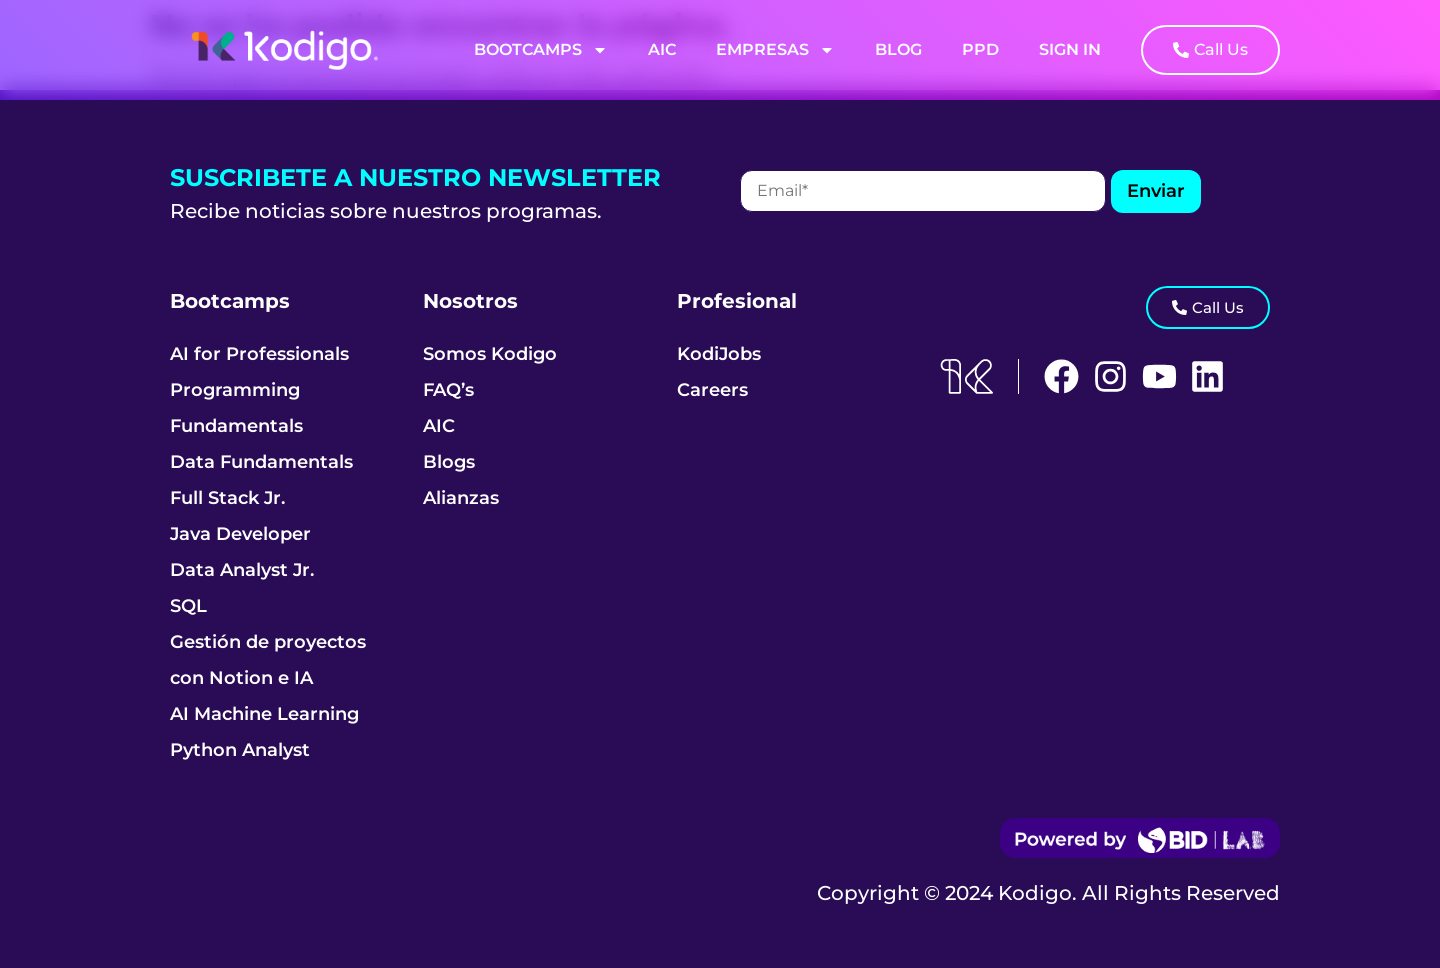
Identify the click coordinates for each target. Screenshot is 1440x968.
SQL (188, 606)
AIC (662, 49)
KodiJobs (719, 354)
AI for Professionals (259, 354)
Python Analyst (240, 750)
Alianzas (461, 498)
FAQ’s (448, 390)
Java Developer (240, 534)
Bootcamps (541, 50)
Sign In (1070, 49)
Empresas (775, 50)
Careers (712, 390)
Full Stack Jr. (227, 498)
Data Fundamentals (261, 462)
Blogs (449, 462)
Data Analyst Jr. (242, 570)
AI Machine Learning (264, 714)
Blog (898, 49)
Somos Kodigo (490, 354)
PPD (980, 49)
